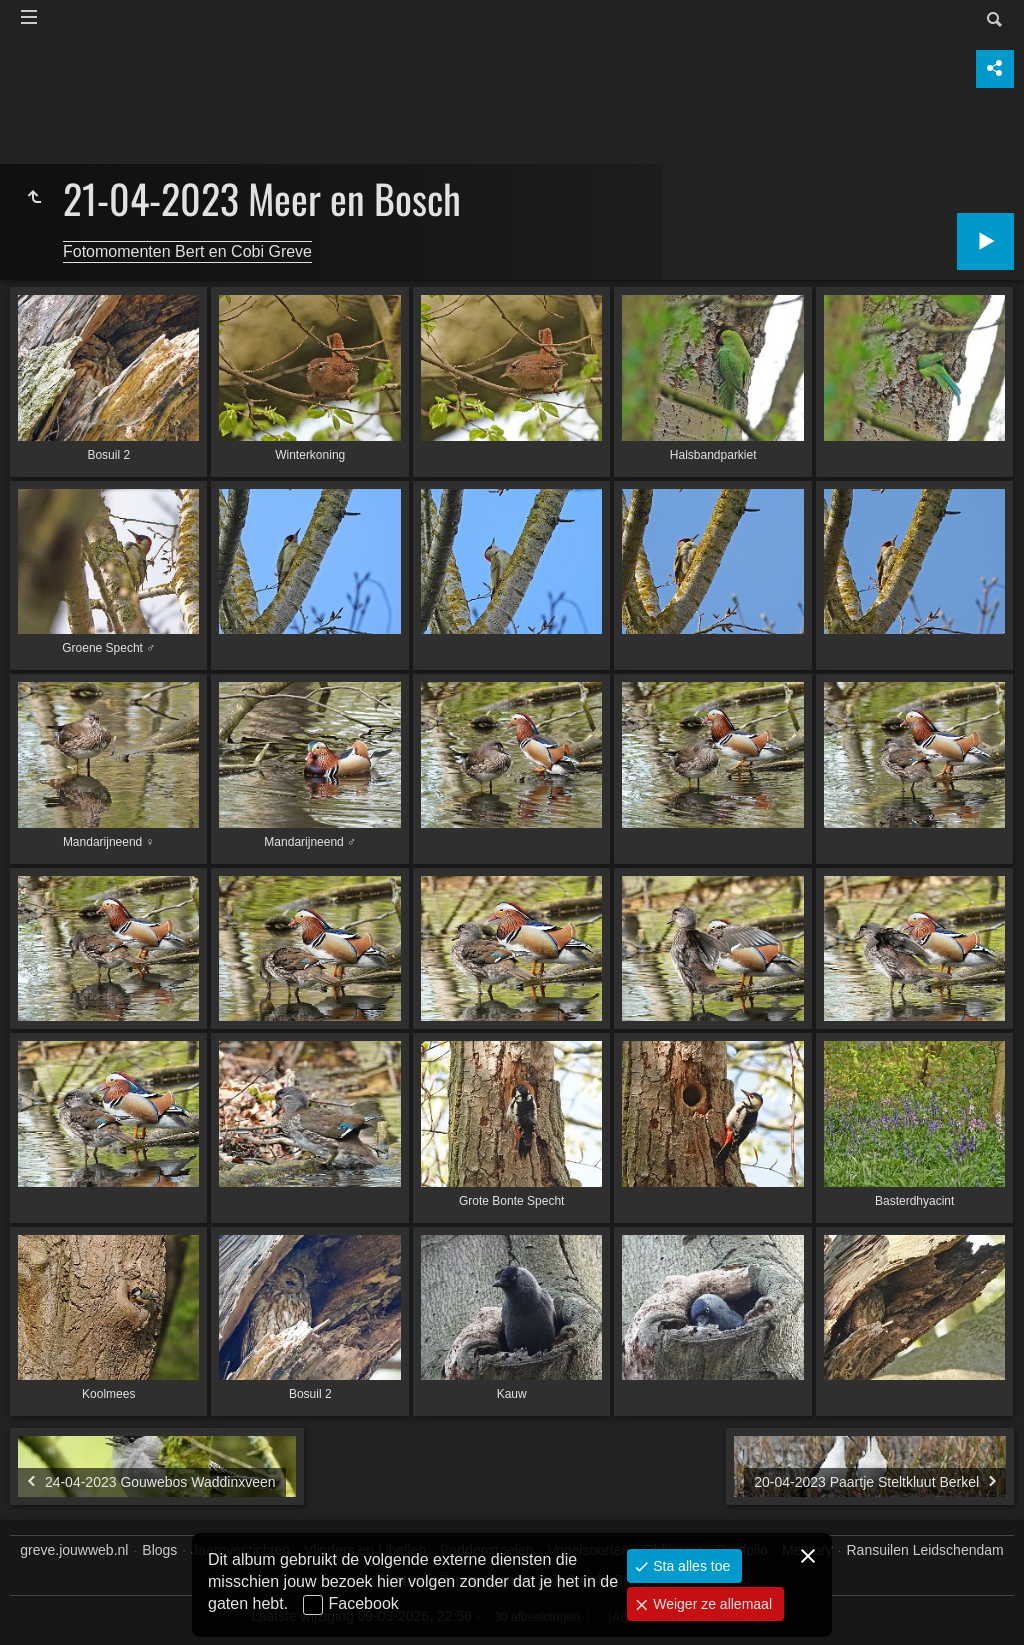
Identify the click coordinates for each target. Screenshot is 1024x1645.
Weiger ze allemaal (710, 1604)
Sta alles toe (689, 1566)
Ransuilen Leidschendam (925, 1550)
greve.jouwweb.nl (74, 1550)
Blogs (159, 1550)
